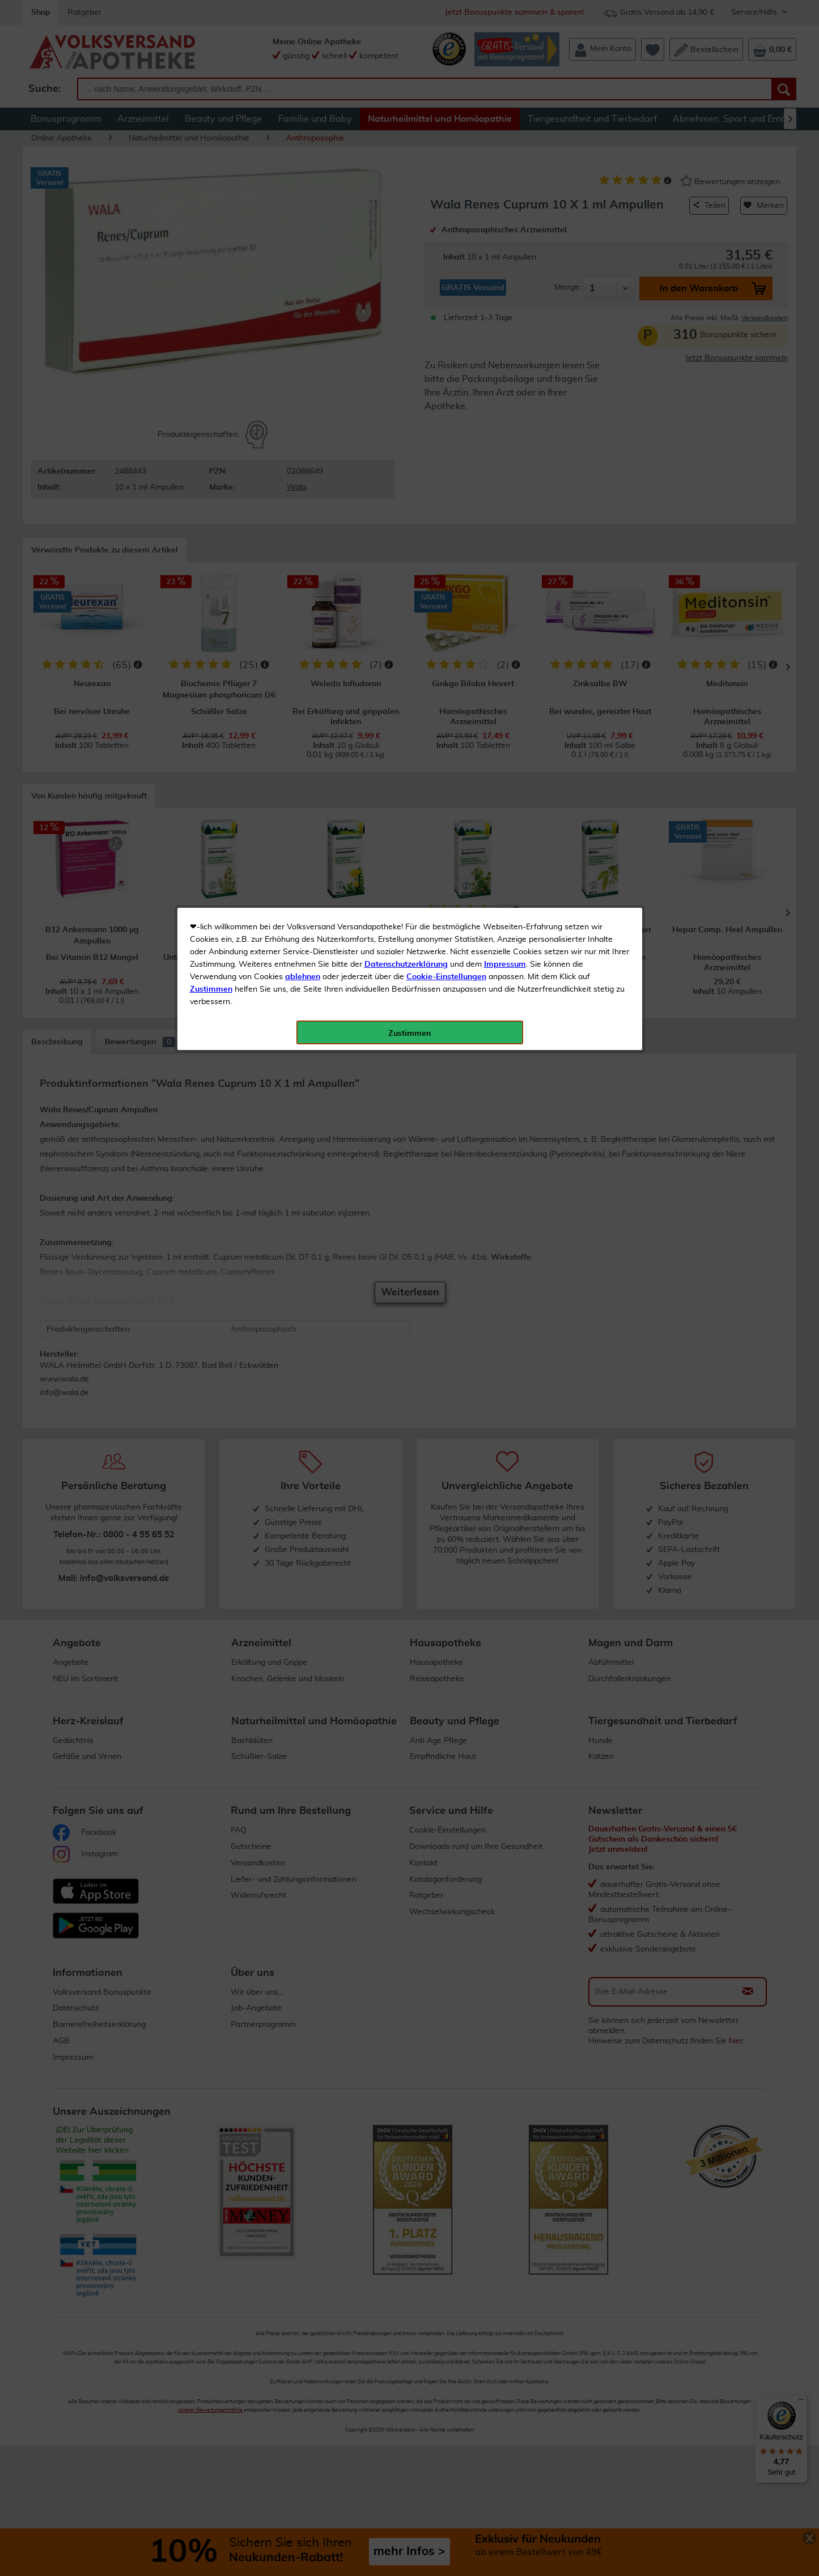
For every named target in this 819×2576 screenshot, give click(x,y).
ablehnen (302, 267)
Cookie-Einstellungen (446, 267)
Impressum (505, 254)
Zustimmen (211, 279)
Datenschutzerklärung (406, 254)
